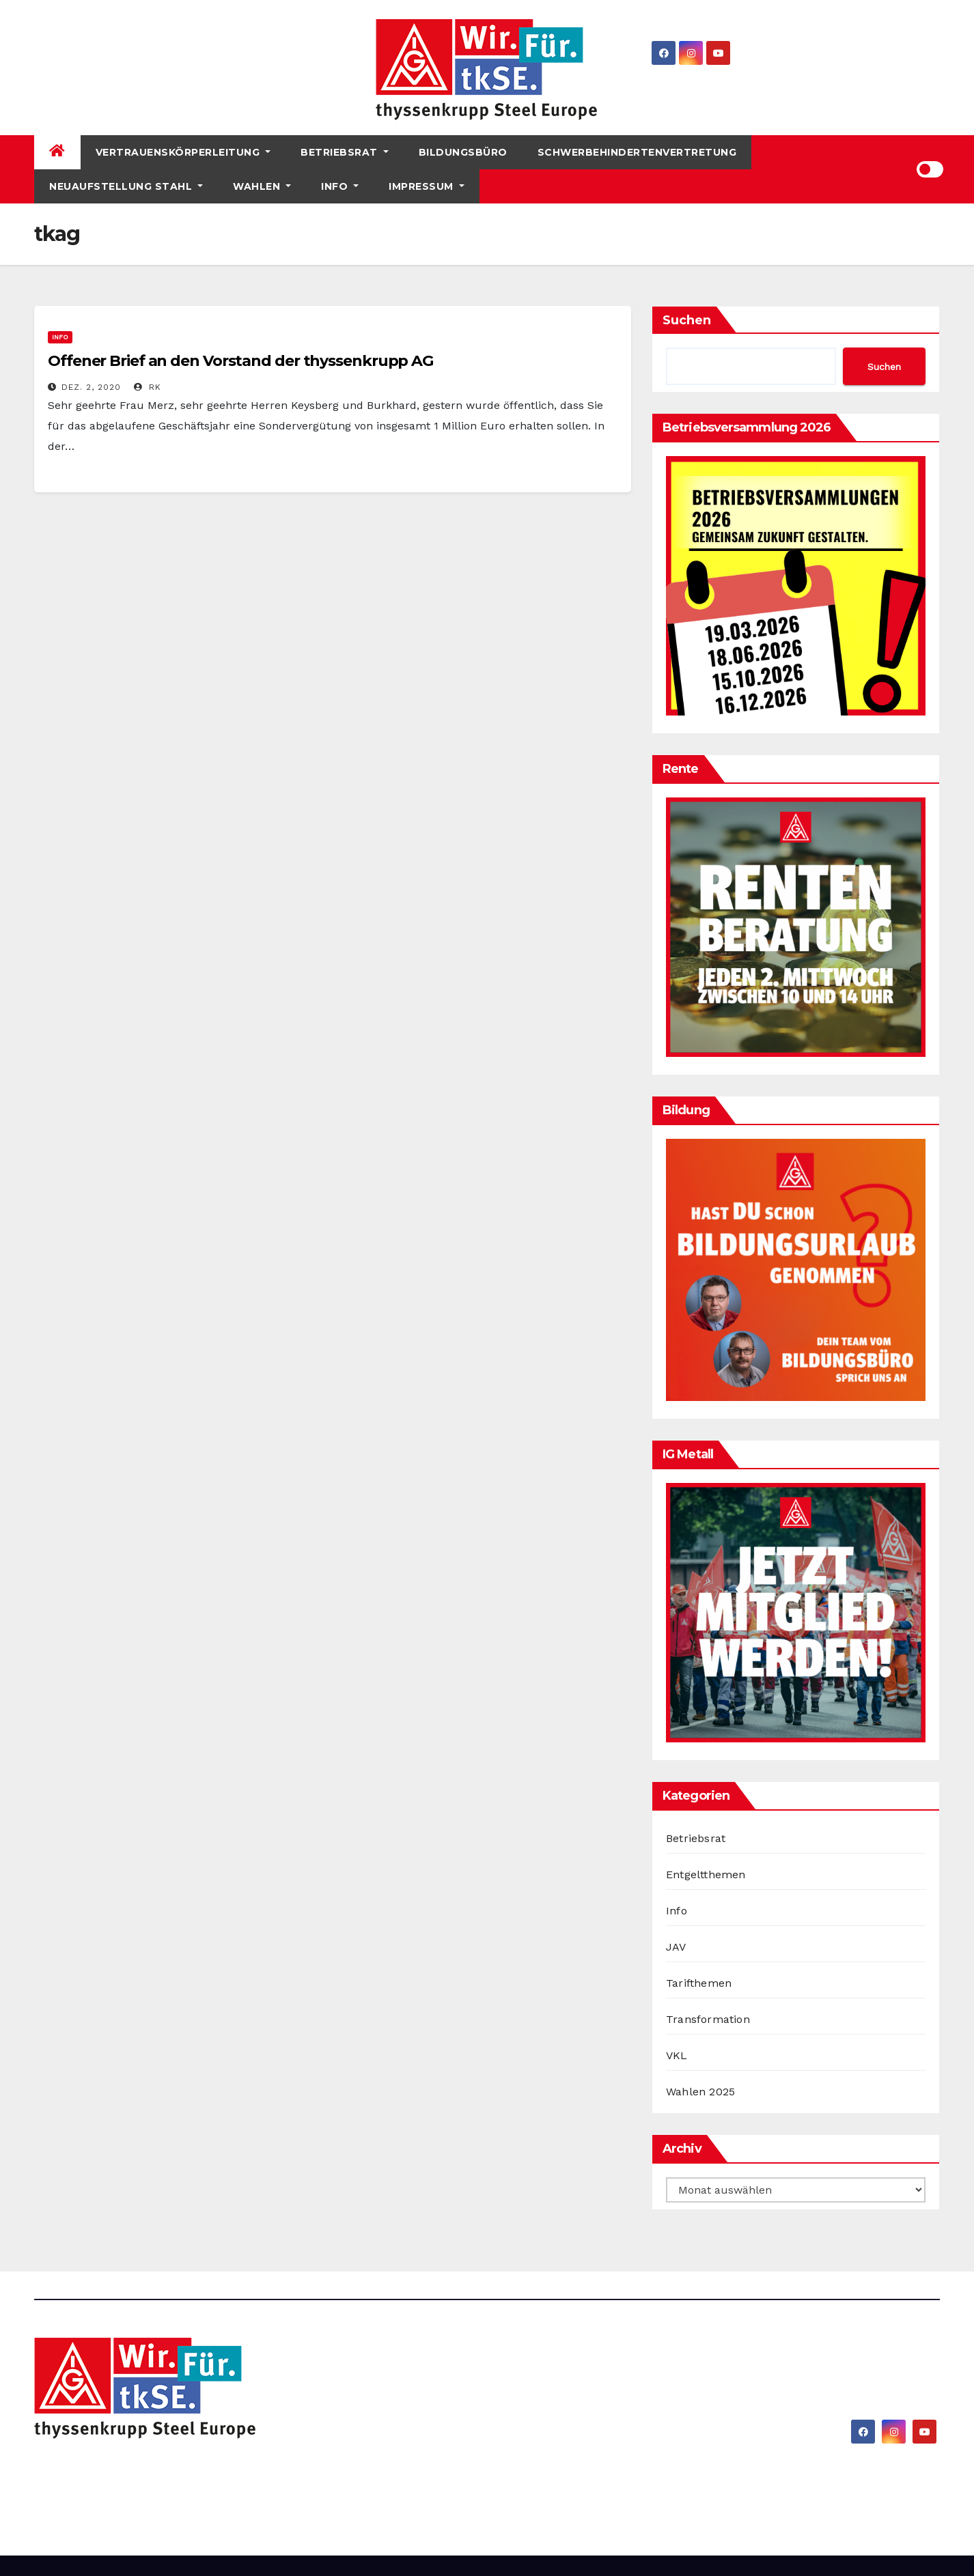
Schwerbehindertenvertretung (637, 152)
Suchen (687, 320)
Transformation (708, 2019)
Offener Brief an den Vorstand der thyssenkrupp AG (240, 361)
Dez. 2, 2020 (91, 387)
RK (147, 387)
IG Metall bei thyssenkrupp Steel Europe (226, 2474)
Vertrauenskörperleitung (183, 152)
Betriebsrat (345, 152)
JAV (676, 1946)
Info (340, 186)
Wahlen (262, 186)
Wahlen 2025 (700, 2091)
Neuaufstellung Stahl (126, 186)
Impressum (426, 186)
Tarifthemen (699, 1983)
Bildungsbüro (463, 152)
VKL (677, 2055)
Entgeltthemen (706, 1874)
